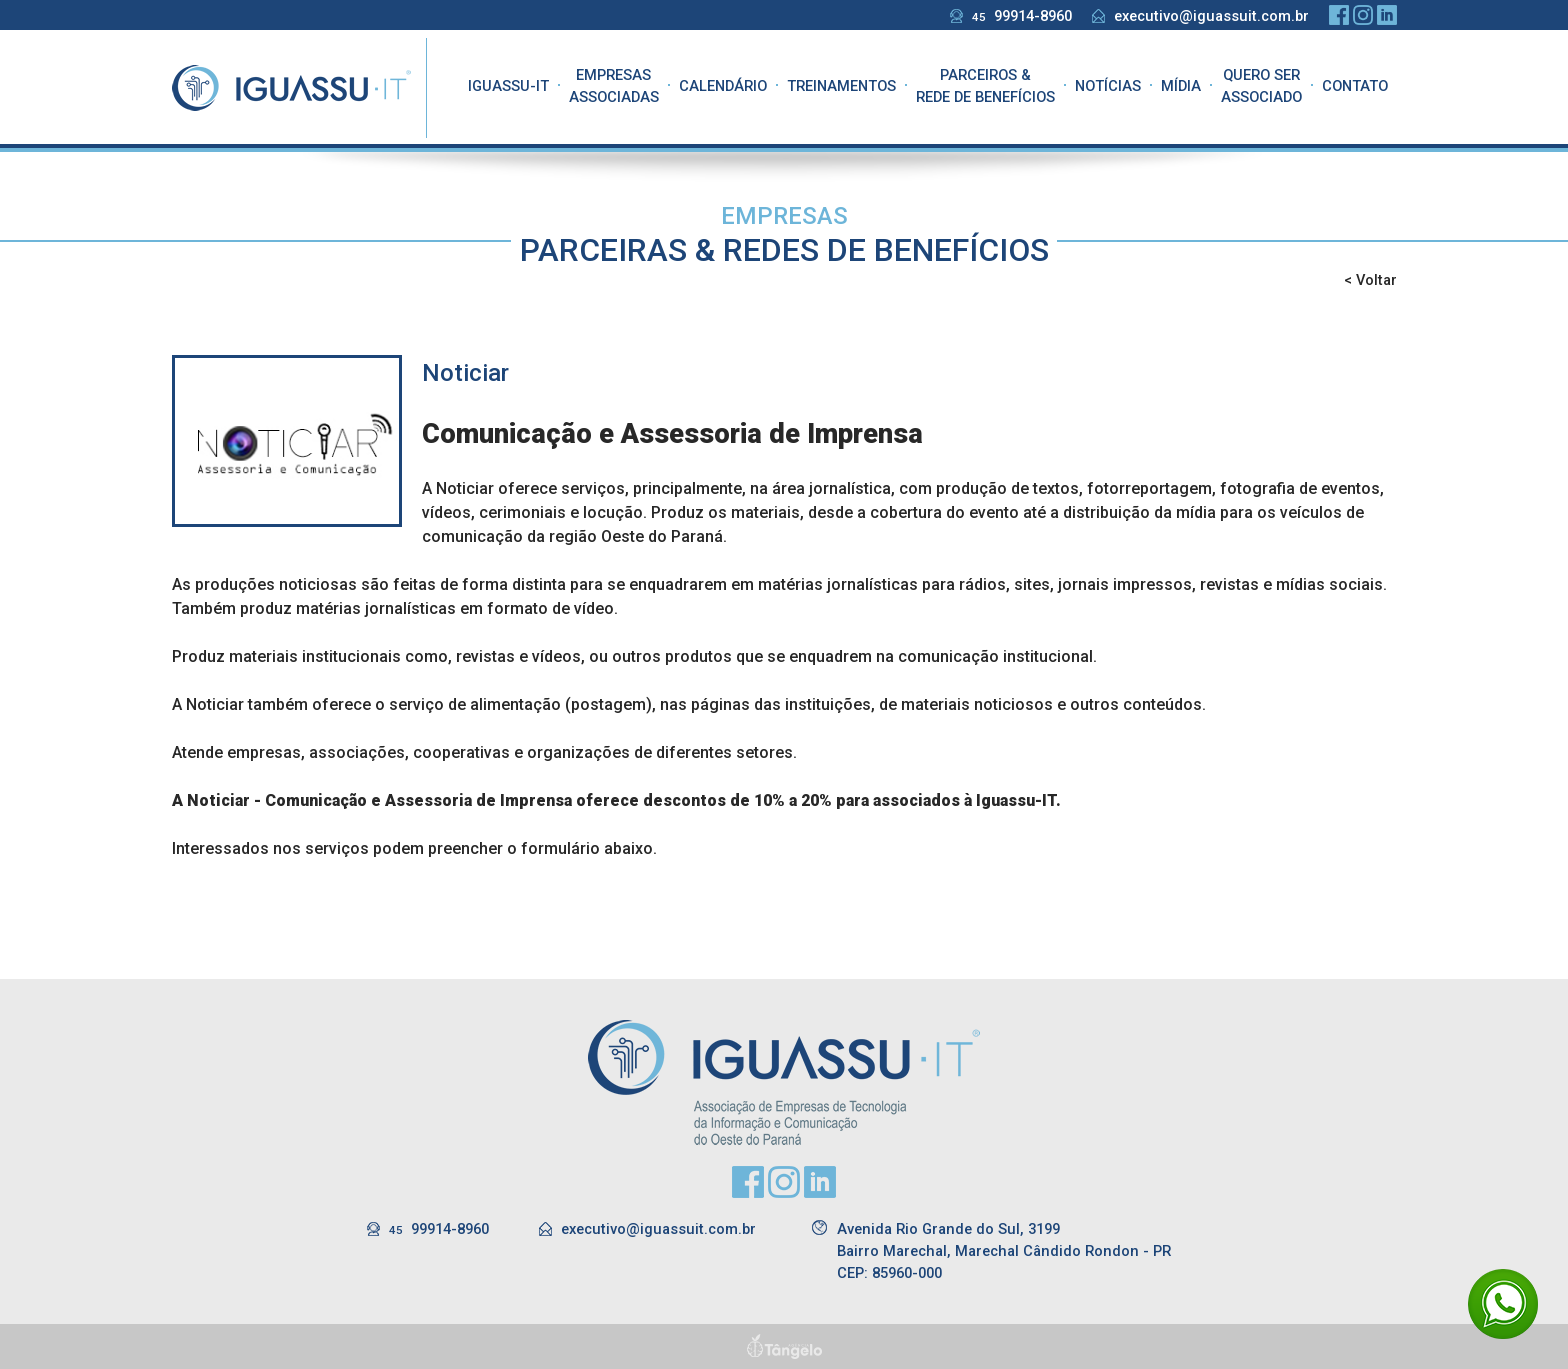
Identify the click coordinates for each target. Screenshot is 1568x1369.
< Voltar (1370, 280)
